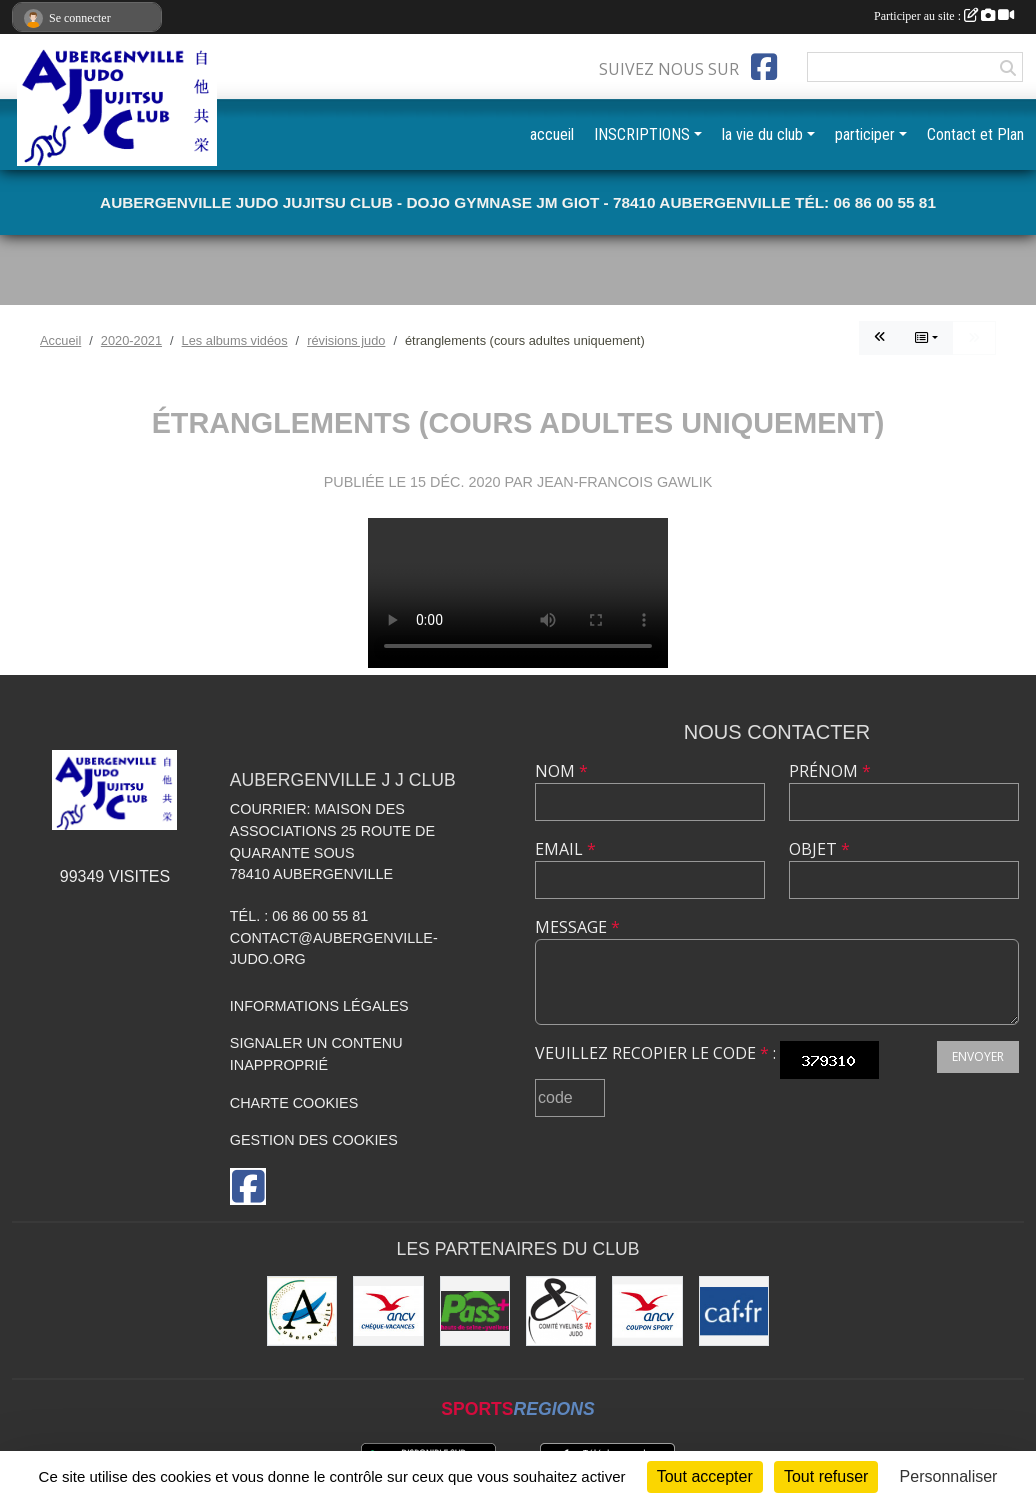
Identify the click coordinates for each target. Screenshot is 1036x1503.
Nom (561, 771)
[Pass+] (475, 1311)
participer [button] (865, 134)
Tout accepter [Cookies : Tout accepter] (705, 1476)
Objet (819, 849)
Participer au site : (944, 16)
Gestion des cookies (314, 1140)
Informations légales (319, 1006)
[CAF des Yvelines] (734, 1311)
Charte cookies (294, 1103)
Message (577, 927)
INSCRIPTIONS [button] (642, 134)
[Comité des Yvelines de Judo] (561, 1311)
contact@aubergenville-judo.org (334, 949)
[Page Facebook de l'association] (764, 67)
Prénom (830, 771)
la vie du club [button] (762, 134)
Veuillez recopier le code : (655, 1053)
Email (565, 849)
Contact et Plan (975, 134)
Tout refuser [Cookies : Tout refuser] (826, 1476)
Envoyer (978, 1056)
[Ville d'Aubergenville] (302, 1311)
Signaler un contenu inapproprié (316, 1054)
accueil (552, 134)
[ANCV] (388, 1311)
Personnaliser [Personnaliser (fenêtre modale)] (949, 1476)
